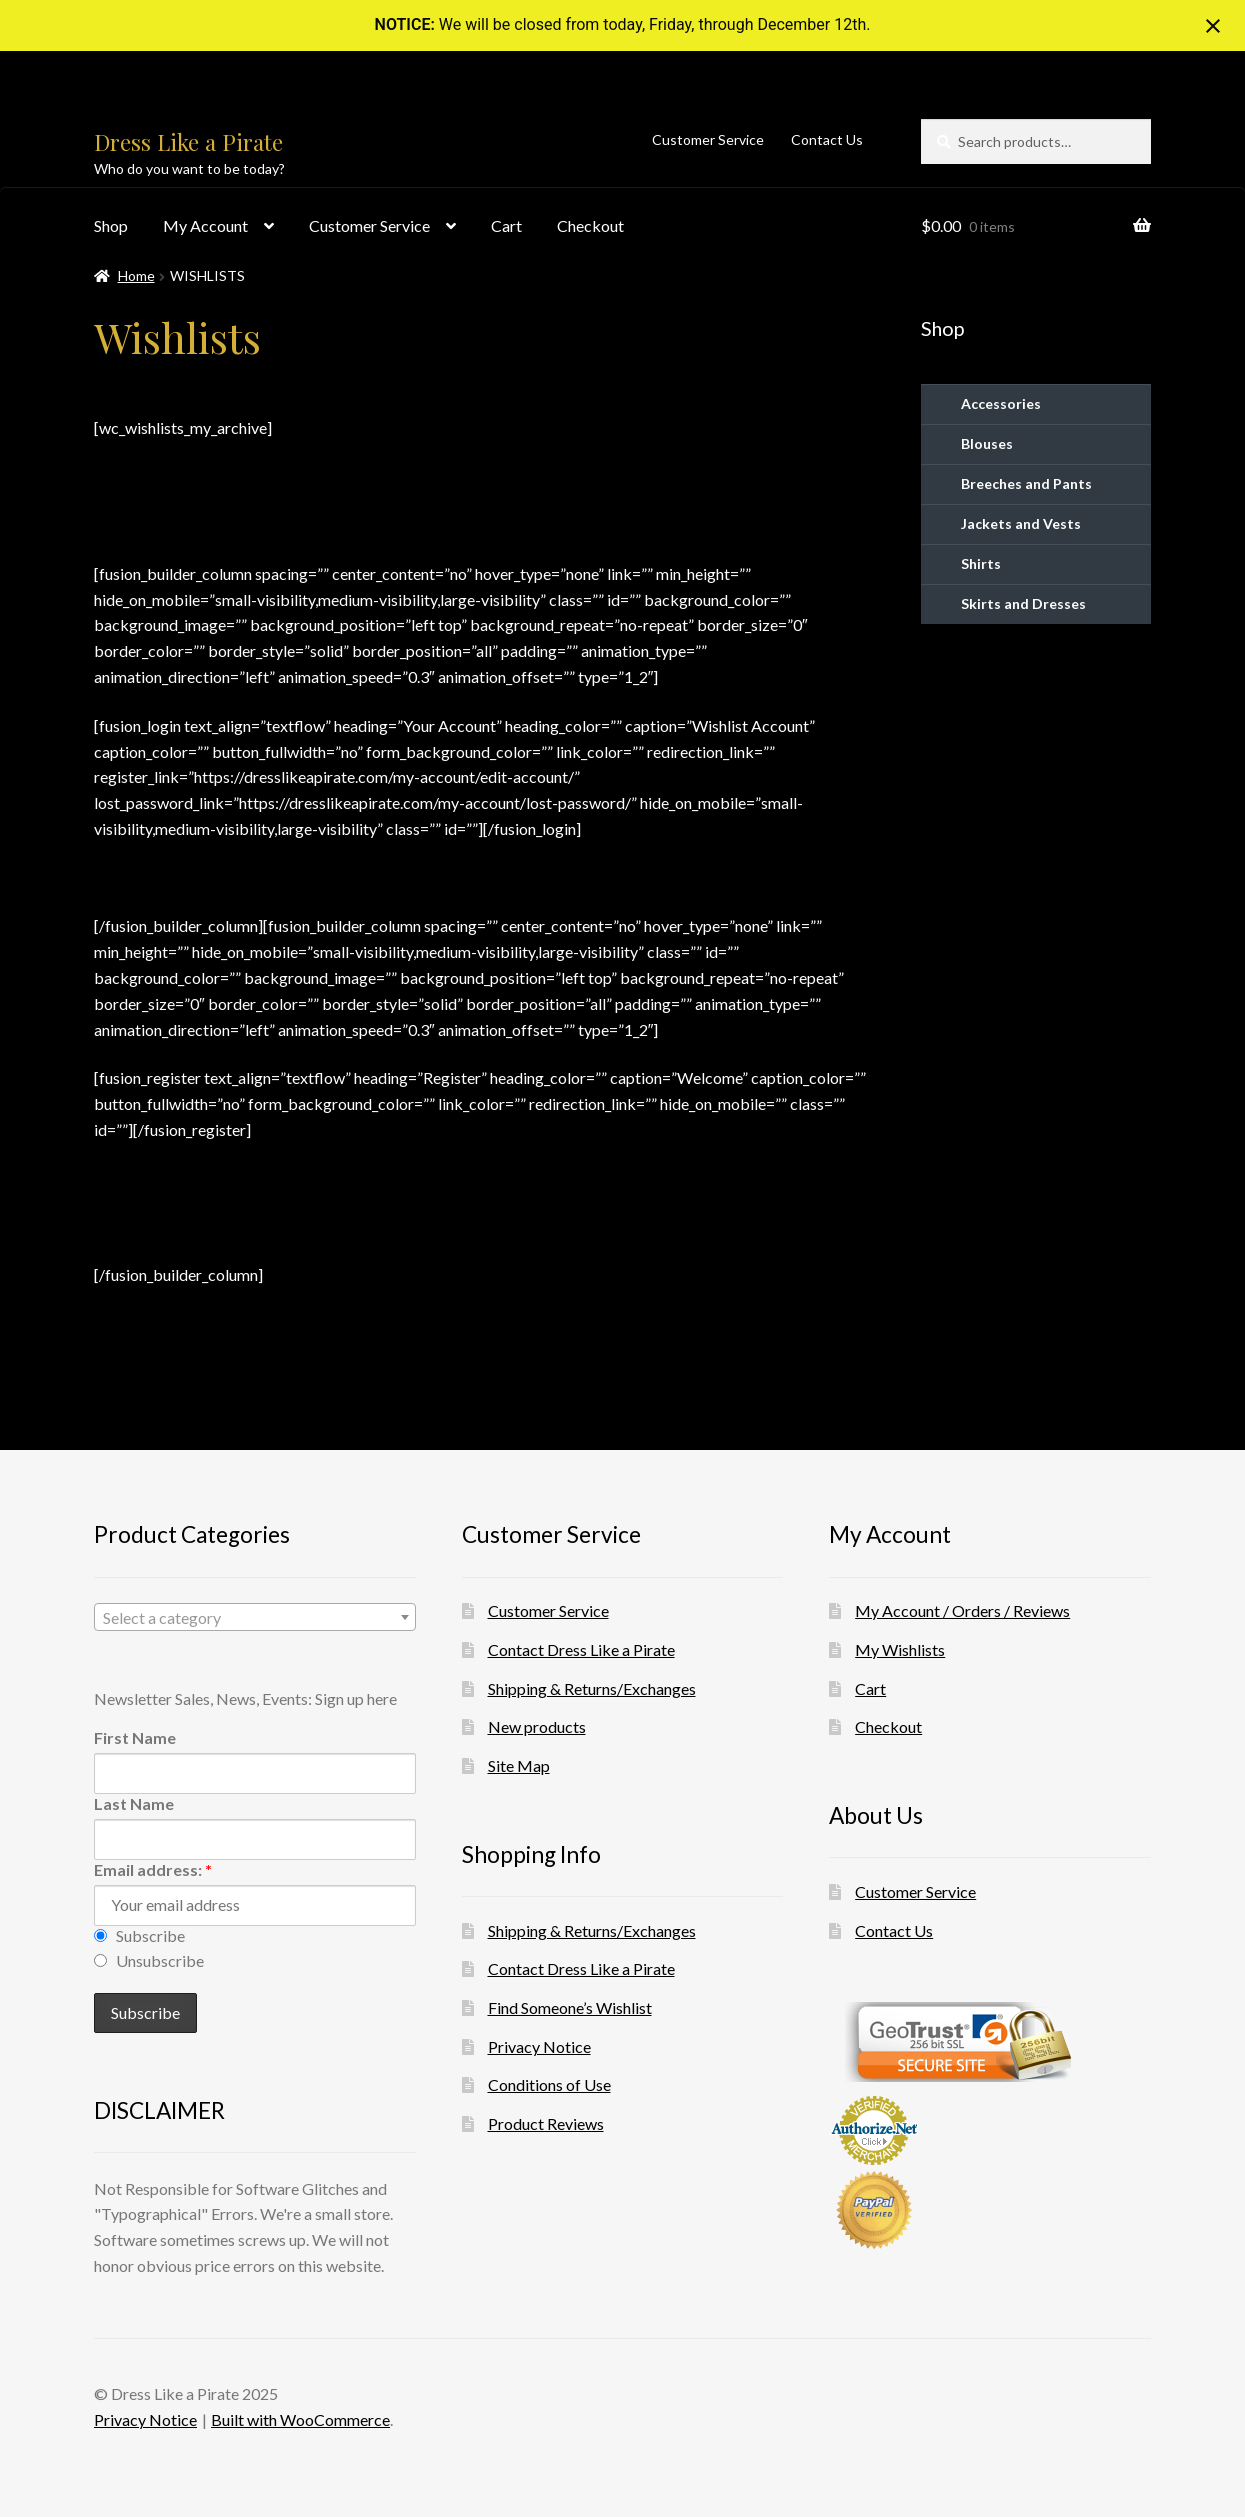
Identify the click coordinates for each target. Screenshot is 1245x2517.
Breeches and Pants (1026, 483)
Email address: (153, 1869)
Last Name (134, 1803)
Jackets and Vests (1021, 523)
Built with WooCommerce (300, 2419)
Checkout (590, 225)
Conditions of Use (549, 2084)
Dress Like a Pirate (188, 142)
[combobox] (255, 1617)
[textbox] (255, 1618)
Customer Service (708, 139)
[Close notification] (1213, 26)
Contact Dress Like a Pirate (581, 1649)
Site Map (519, 1765)
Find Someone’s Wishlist (570, 2007)
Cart (506, 225)
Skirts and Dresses (1023, 603)
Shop (111, 225)
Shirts (981, 563)
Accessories (1001, 403)
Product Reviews (546, 2123)
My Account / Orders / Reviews (962, 1610)
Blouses (987, 443)
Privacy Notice (539, 2046)
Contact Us (827, 139)
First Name (135, 1737)
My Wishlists (900, 1649)
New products (537, 1726)
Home (136, 275)
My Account (205, 225)
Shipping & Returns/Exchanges (592, 1688)
